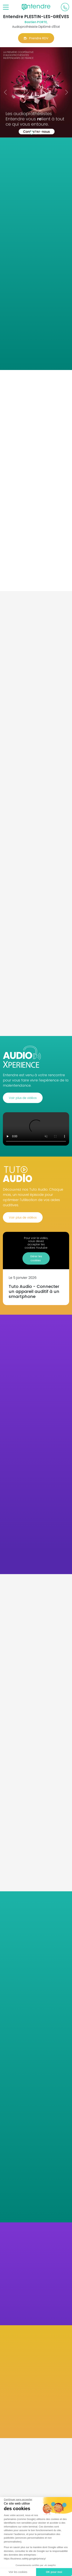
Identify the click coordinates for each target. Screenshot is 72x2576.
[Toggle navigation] (6, 7)
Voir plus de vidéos (23, 1098)
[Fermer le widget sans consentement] (18, 2499)
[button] (5, 92)
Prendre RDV (36, 38)
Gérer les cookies (36, 1258)
